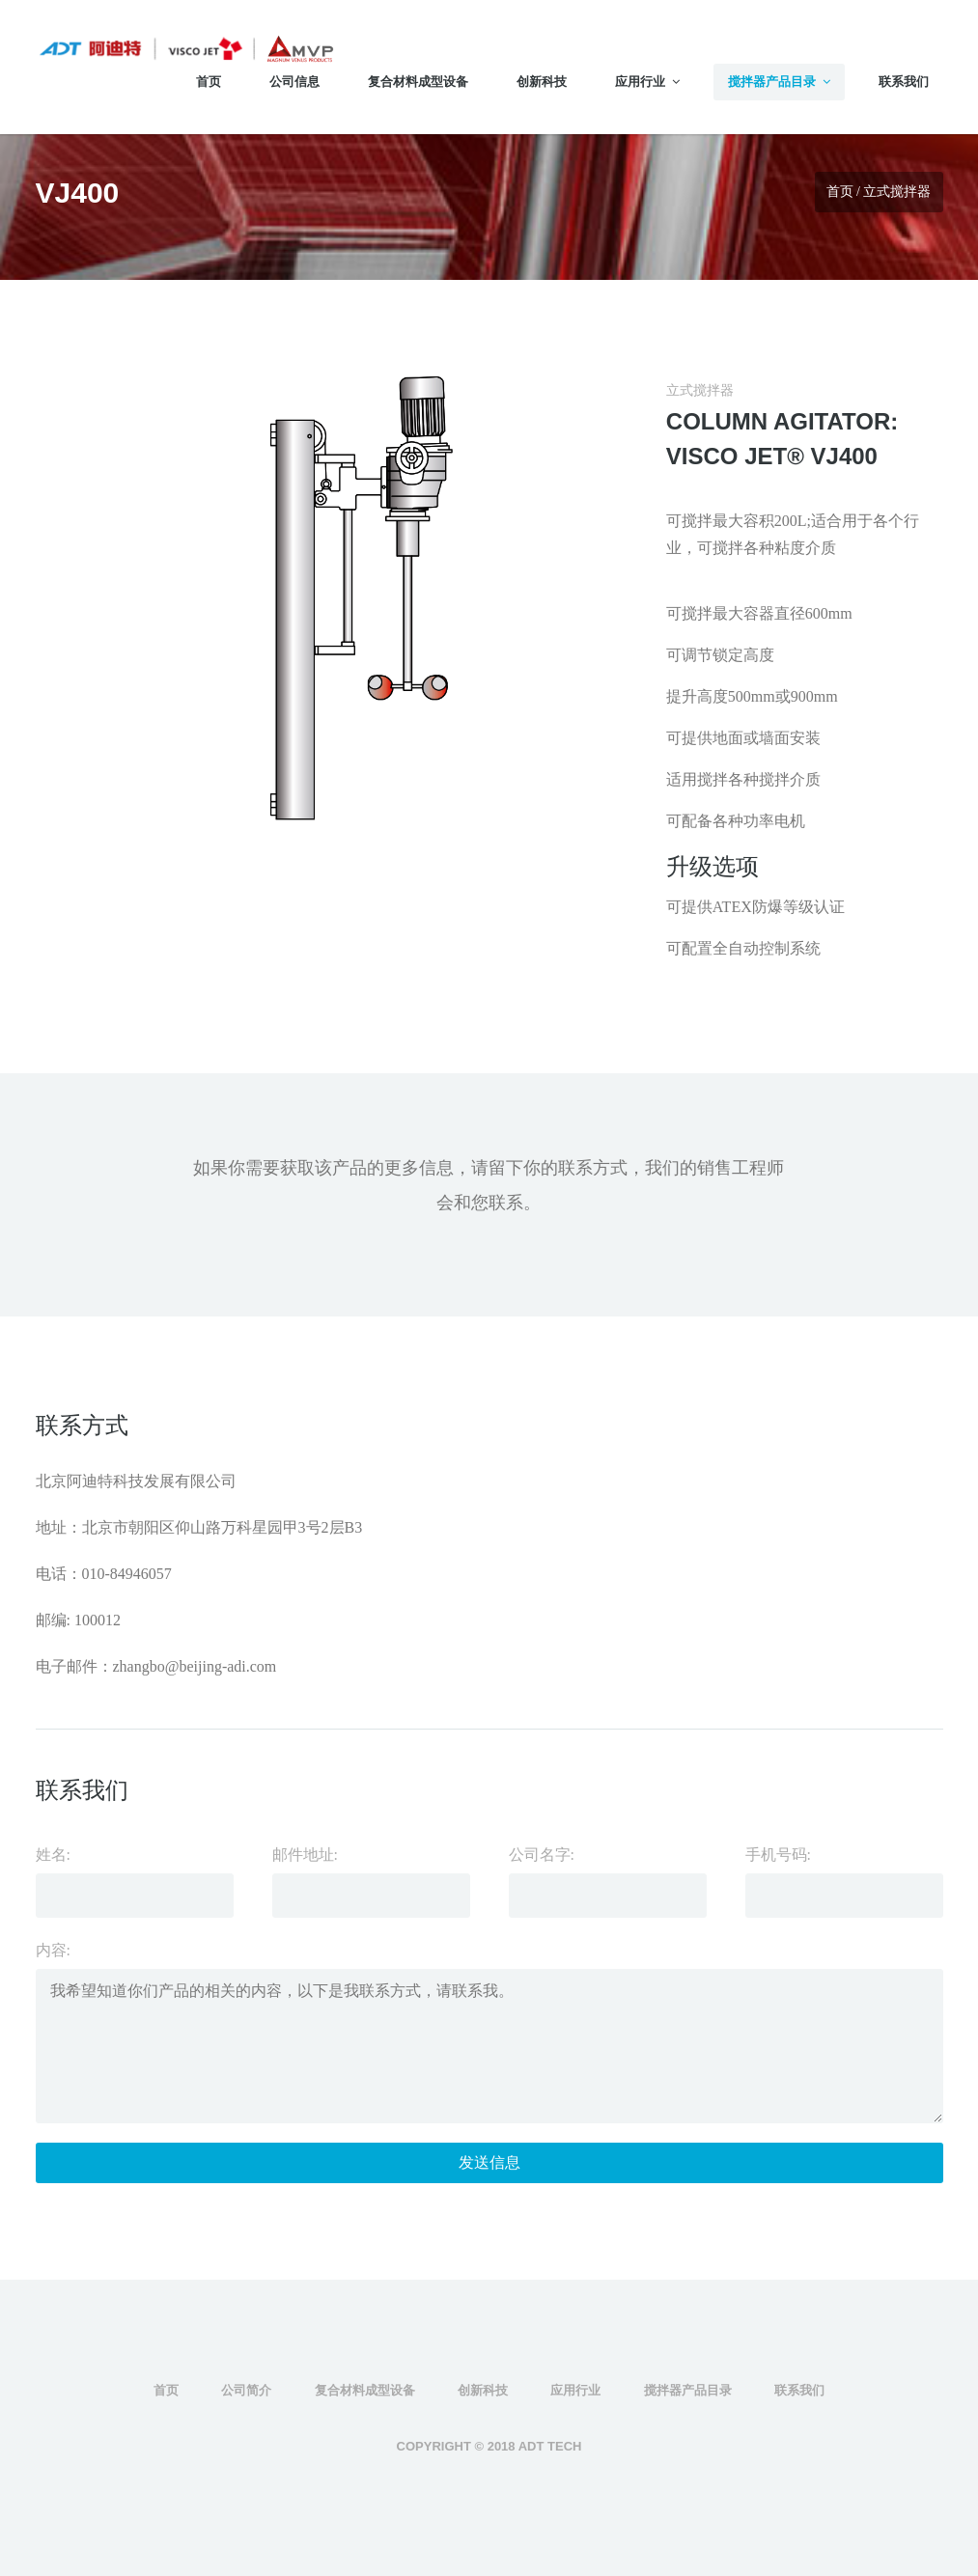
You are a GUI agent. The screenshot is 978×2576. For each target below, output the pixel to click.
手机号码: (778, 1854)
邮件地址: (305, 1854)
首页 (208, 81)
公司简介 (246, 2390)
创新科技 (542, 81)
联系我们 (904, 81)
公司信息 (294, 81)
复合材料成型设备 (418, 81)
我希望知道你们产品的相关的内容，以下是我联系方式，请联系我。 (489, 2046)
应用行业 (647, 81)
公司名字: (541, 1854)
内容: (53, 1950)
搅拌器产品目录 (779, 81)
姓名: (53, 1854)
